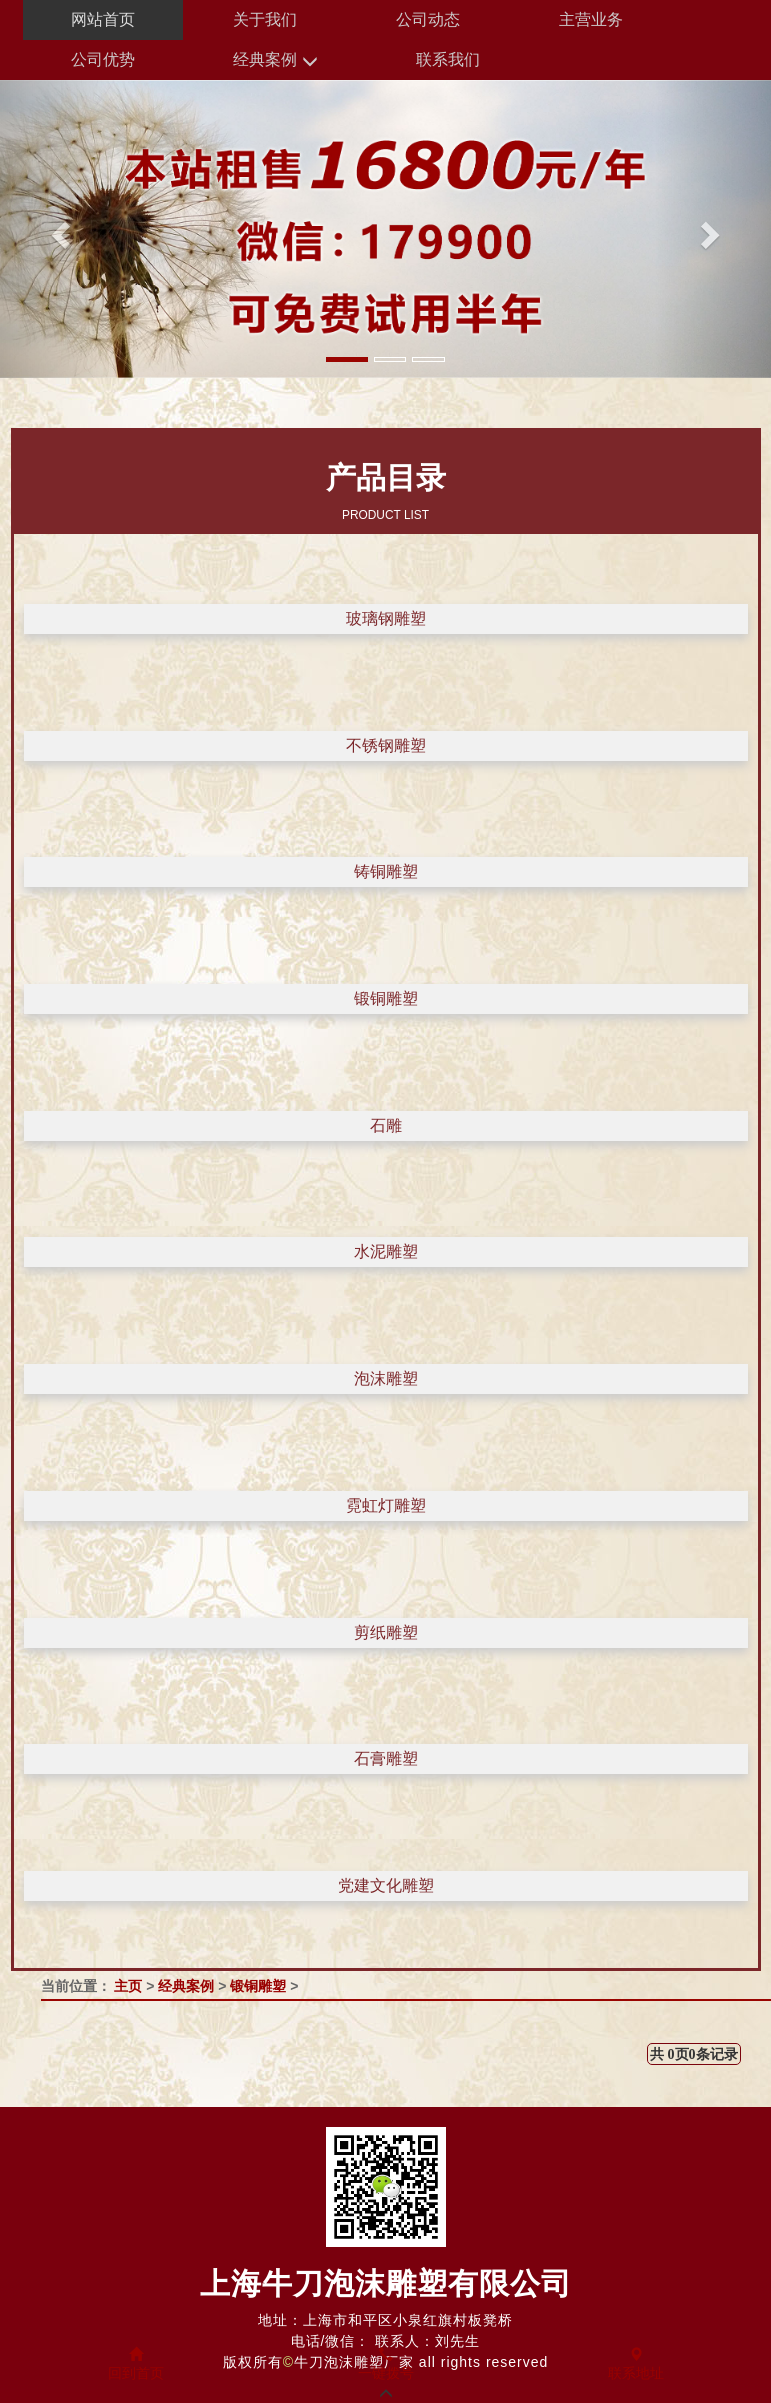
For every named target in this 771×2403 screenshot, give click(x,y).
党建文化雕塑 (386, 1885)
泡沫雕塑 (386, 1378)
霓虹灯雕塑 (386, 1505)
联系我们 (448, 59)
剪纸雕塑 (386, 1632)
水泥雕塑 (386, 1251)
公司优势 (103, 59)
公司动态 (428, 19)
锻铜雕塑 (386, 998)
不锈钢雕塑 (386, 745)
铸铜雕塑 (386, 871)
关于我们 (265, 19)
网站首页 (103, 19)
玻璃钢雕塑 (386, 618)
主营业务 (591, 19)
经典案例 (275, 60)
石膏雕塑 (386, 1758)
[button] (58, 229)
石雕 (386, 1125)
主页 (128, 1986)
